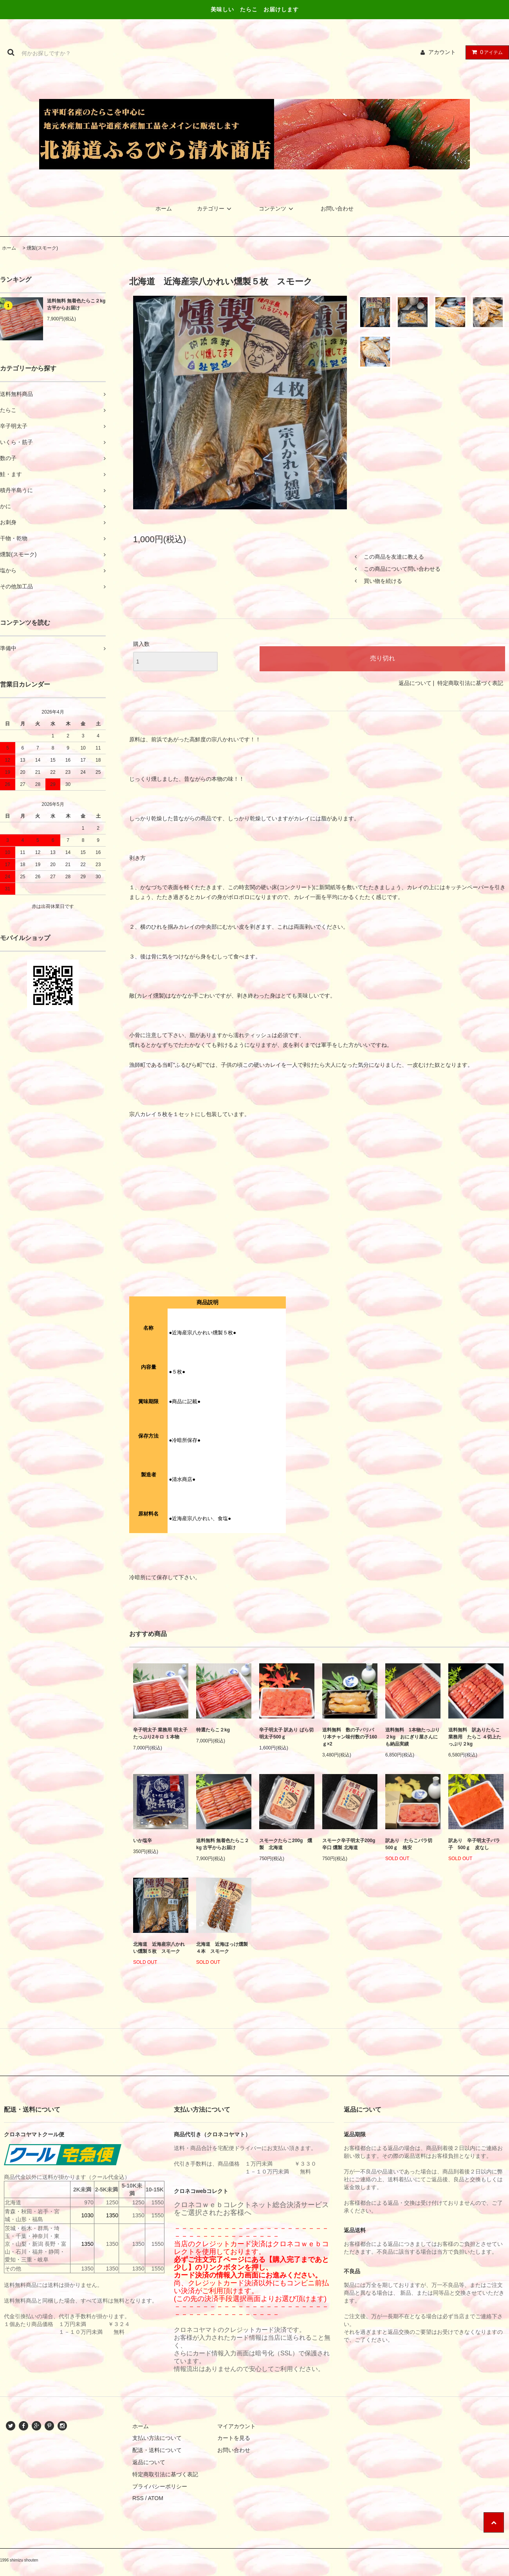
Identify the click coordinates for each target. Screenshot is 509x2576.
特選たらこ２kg (213, 1730)
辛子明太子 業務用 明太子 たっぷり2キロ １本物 (160, 1733)
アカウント (442, 52)
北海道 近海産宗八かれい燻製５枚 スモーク (159, 1947)
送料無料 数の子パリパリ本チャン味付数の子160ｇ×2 (349, 1737)
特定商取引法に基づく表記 (470, 683)
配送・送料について (157, 2450)
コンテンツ (277, 208)
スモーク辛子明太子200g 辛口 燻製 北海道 (348, 1844)
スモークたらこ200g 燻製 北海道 (285, 1844)
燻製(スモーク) (42, 248)
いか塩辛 (142, 1840)
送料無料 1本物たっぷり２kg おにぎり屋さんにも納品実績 (412, 1737)
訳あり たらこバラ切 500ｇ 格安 (411, 1844)
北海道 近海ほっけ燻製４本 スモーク (222, 1947)
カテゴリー (215, 208)
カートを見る (233, 2438)
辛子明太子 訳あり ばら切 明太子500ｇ (286, 1733)
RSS (138, 2498)
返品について (415, 683)
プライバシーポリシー (159, 2486)
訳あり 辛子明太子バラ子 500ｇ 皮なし (474, 1844)
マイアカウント (236, 2426)
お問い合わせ (337, 208)
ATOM (155, 2498)
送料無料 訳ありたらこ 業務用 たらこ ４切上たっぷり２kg (476, 1737)
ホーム (163, 208)
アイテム (485, 52)
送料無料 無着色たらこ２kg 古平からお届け (76, 304)
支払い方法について (157, 2438)
